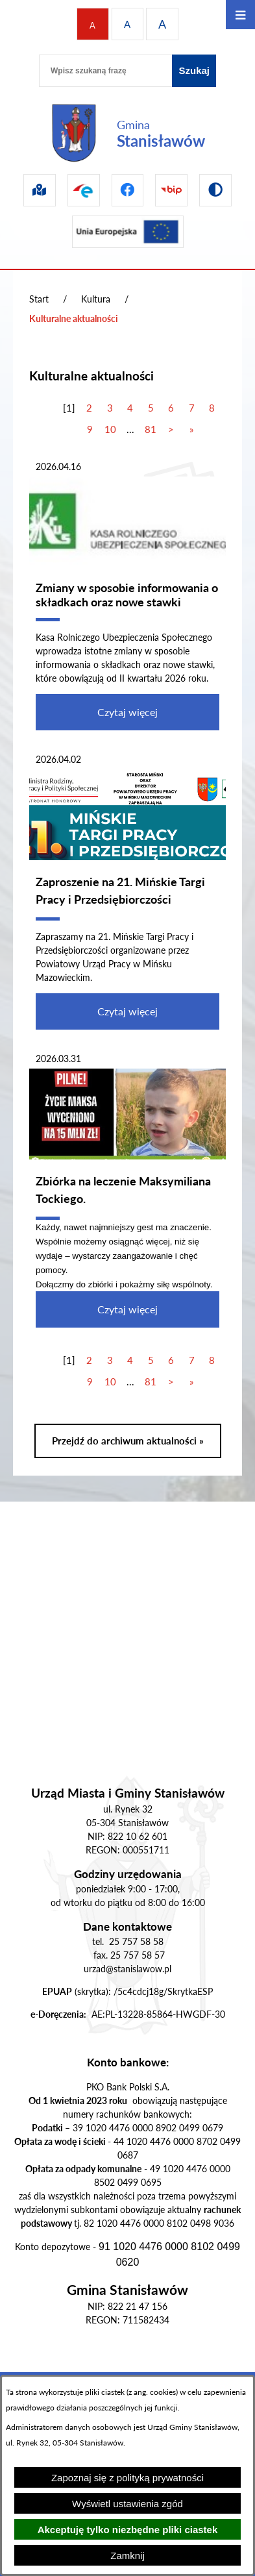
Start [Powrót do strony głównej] (39, 298)
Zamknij (127, 2555)
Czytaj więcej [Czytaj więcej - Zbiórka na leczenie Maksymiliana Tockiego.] (127, 1309)
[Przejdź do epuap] (83, 190)
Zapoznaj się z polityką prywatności (127, 2477)
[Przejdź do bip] (171, 190)
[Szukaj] (194, 71)
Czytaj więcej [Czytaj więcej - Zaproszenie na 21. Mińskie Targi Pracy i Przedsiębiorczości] (127, 1011)
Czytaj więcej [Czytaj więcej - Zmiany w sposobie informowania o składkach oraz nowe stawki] (127, 712)
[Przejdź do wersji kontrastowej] (215, 190)
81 (150, 429)
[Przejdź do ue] (128, 232)
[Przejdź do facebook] (128, 190)
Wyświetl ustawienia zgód (127, 2503)
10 (110, 429)
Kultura (95, 298)
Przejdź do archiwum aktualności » (128, 1440)
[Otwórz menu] (240, 14)
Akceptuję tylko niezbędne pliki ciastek (128, 2529)
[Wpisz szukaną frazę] (105, 71)
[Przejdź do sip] (39, 190)
